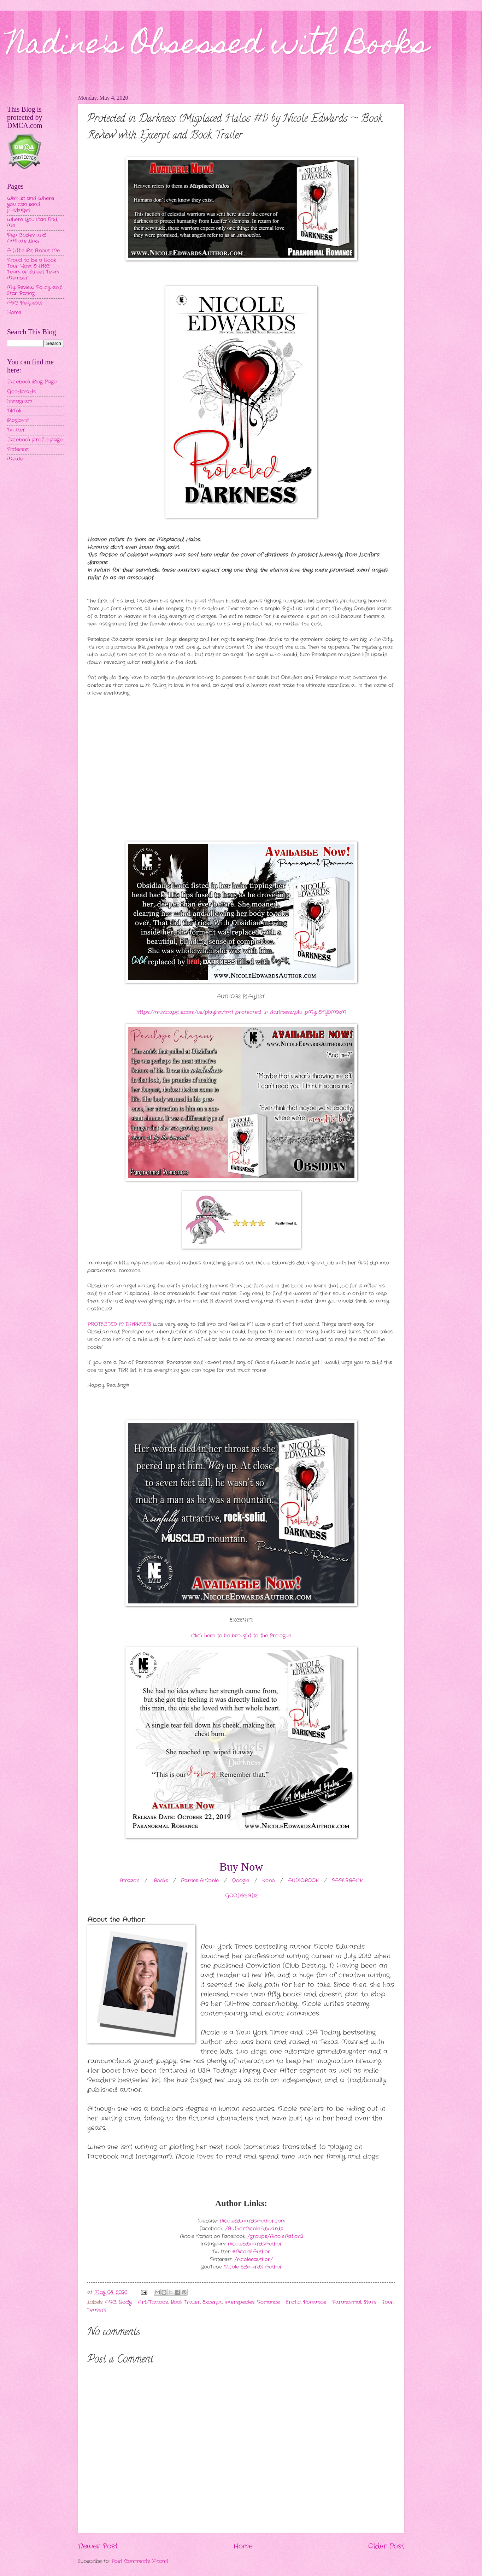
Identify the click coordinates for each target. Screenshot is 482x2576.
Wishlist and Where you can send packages (30, 204)
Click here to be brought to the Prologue (241, 1635)
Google (240, 1880)
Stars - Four (378, 2302)
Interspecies (239, 2302)
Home (243, 2546)
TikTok (14, 410)
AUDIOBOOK (303, 1880)
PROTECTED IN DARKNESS (119, 1324)
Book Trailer (185, 2302)
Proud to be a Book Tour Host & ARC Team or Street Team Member (33, 269)
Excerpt (212, 2302)
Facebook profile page (35, 439)
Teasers (96, 2310)
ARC (110, 2302)
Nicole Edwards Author (253, 2267)
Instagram (19, 401)
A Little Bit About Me (33, 250)
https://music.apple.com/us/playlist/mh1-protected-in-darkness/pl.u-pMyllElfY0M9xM (241, 1012)
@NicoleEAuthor (251, 2251)
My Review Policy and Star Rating (34, 290)
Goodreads (21, 391)
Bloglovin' (18, 420)
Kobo (268, 1880)
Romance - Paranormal (332, 2302)
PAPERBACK (347, 1880)
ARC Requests (24, 303)
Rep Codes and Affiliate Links (26, 238)
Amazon (129, 1880)
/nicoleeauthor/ (253, 2259)
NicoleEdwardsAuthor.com (252, 2221)
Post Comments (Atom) (139, 2561)
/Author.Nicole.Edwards (254, 2228)
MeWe (15, 459)
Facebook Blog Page (32, 382)
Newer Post (98, 2546)
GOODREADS (241, 1896)
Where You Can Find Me (32, 222)
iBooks (160, 1880)
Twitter (16, 430)
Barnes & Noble (200, 1880)
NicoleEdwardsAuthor (255, 2244)
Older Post (386, 2546)
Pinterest (18, 449)
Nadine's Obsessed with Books (218, 46)
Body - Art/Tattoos (143, 2302)
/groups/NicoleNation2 (275, 2236)
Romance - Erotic (279, 2302)
